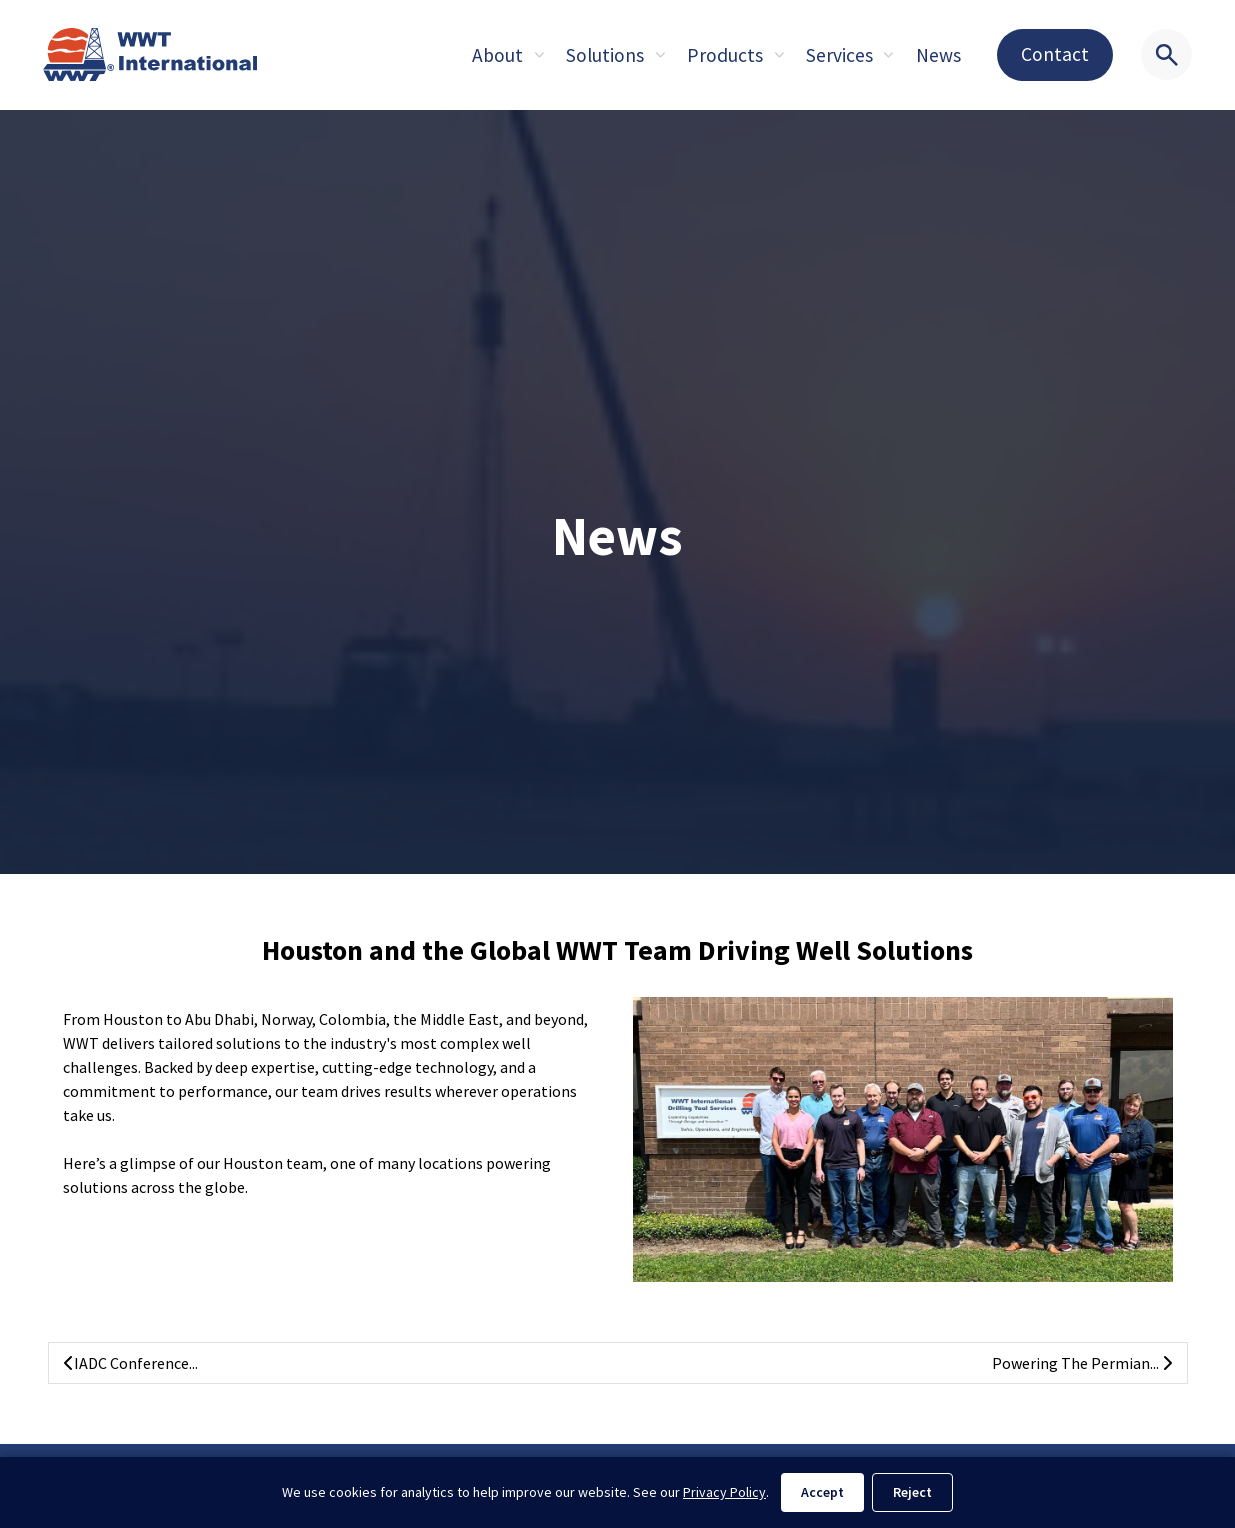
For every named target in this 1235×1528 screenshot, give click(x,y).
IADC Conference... (131, 1363)
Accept (822, 1492)
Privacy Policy (724, 1492)
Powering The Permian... (1082, 1363)
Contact (1055, 54)
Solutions (605, 55)
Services (839, 55)
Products (725, 55)
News (938, 55)
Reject (912, 1492)
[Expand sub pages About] (539, 55)
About (497, 55)
